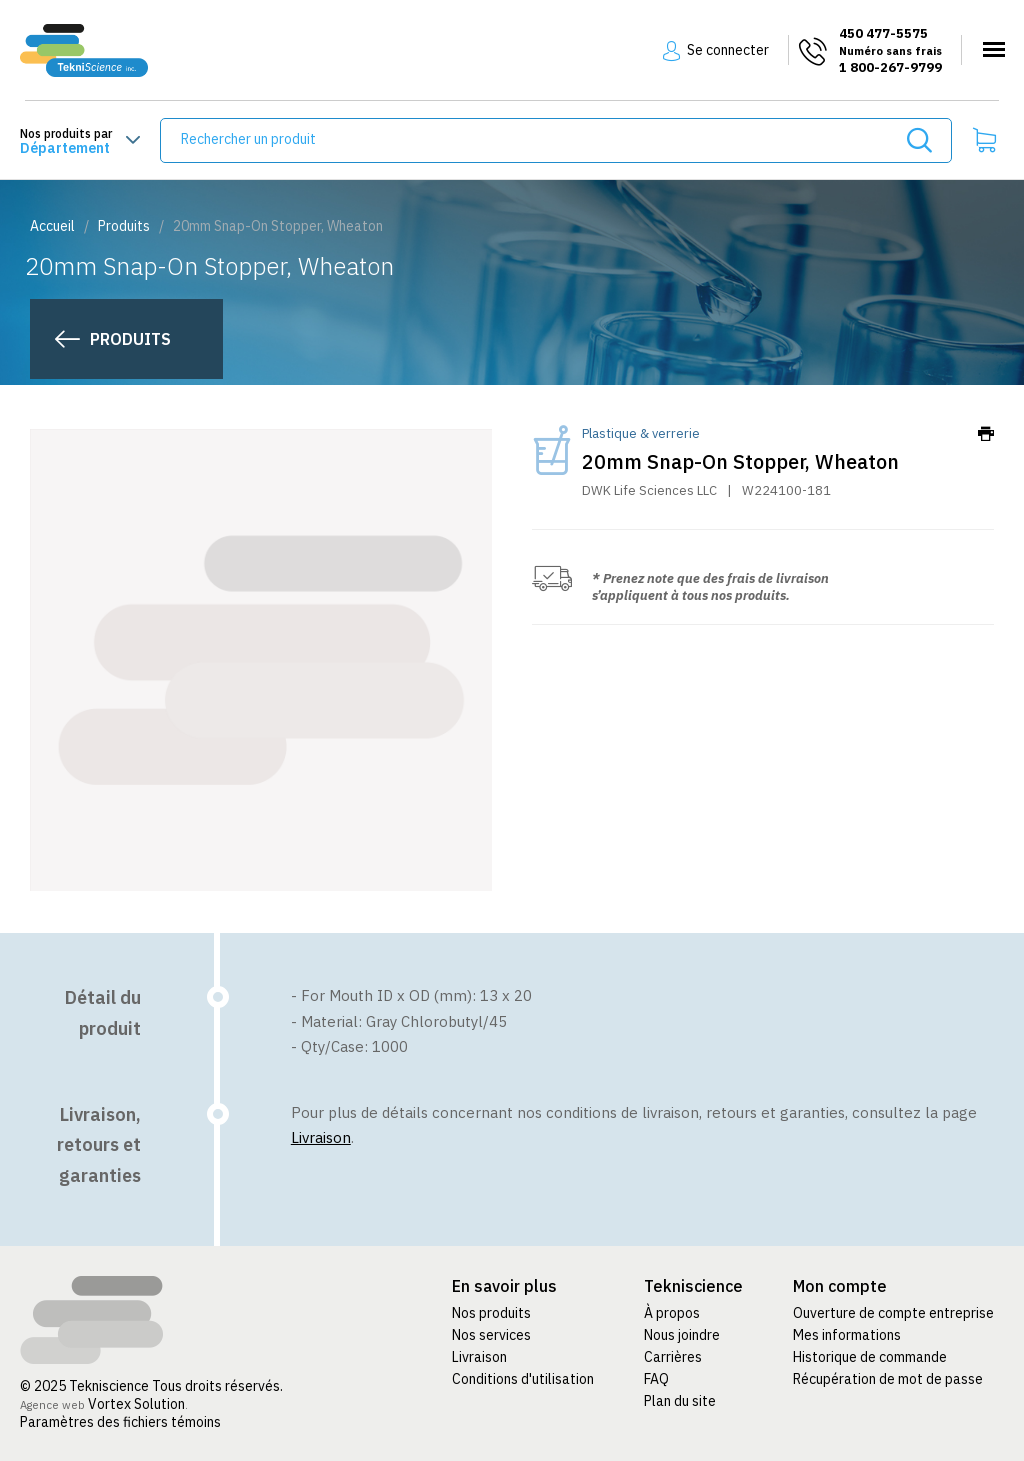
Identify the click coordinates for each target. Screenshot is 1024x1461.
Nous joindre (682, 1335)
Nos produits (491, 1313)
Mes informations (847, 1335)
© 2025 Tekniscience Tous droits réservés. (153, 1386)
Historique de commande (870, 1357)
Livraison (321, 1137)
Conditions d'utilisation (523, 1379)
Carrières (673, 1357)
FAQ (656, 1379)
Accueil (52, 226)
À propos (672, 1313)
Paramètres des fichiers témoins (120, 1422)
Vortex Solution (136, 1404)
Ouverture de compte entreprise (893, 1313)
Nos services (491, 1335)
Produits (124, 226)
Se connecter (728, 50)
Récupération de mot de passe (888, 1379)
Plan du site (680, 1401)
